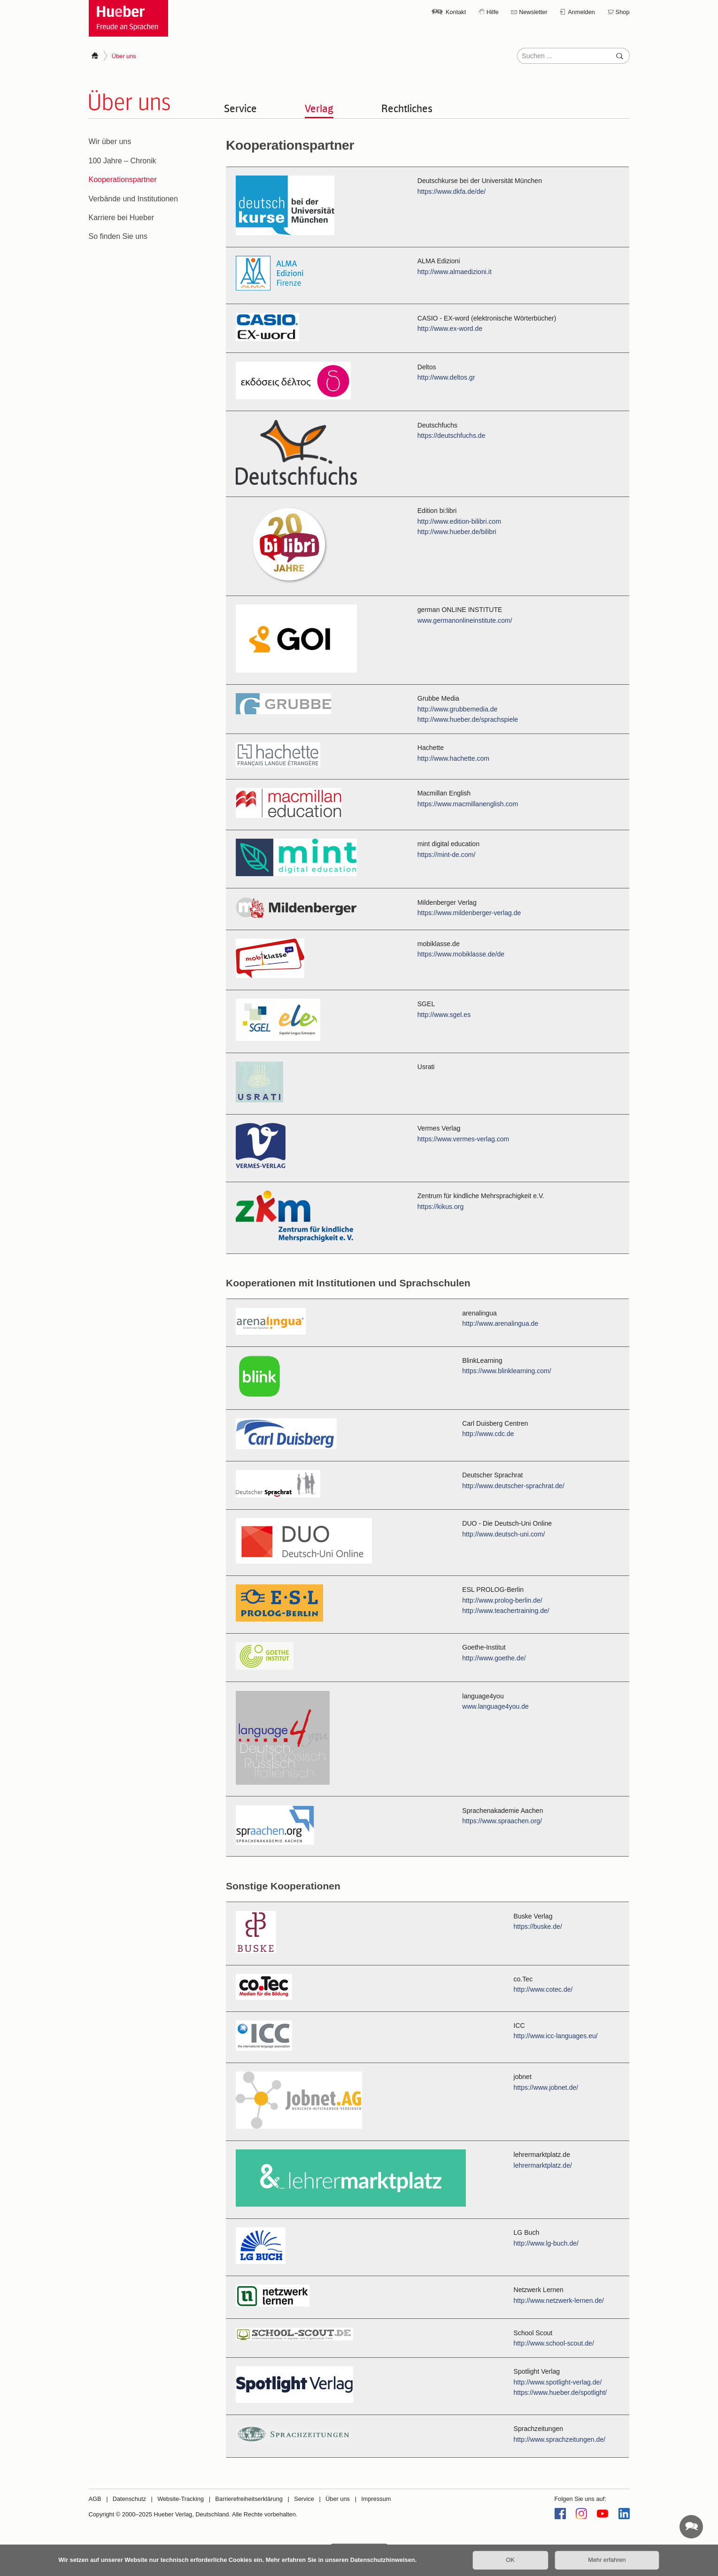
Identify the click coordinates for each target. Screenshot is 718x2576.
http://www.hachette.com (453, 758)
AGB (95, 2498)
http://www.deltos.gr (446, 377)
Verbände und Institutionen (133, 199)
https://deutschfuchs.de (451, 436)
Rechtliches (406, 108)
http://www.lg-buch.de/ (546, 2243)
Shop (623, 11)
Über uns (337, 2498)
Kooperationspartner (123, 179)
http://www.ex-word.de (450, 328)
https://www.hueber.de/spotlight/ (560, 2393)
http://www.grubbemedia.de (457, 709)
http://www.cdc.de (488, 1434)
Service (240, 108)
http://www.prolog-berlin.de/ (503, 1601)
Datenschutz (129, 2498)
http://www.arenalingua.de (501, 1324)
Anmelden (581, 11)
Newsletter (533, 11)
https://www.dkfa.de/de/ (451, 191)
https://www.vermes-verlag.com (463, 1139)
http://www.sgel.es (444, 1014)
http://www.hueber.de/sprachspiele (467, 719)
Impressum (376, 2498)
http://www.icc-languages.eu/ (556, 2036)
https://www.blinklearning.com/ (507, 1371)
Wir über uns (110, 141)
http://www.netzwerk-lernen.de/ (559, 2300)
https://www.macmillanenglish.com (467, 804)
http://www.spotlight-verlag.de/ (558, 2382)
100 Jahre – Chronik (122, 161)
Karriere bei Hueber (121, 218)
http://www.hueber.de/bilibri (456, 532)
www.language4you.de (496, 1707)
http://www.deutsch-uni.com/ (504, 1534)
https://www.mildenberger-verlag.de (469, 913)
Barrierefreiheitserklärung (249, 2498)
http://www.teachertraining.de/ (506, 1611)
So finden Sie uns (118, 236)
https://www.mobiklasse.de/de (460, 954)
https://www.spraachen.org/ (502, 1821)
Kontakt (456, 11)
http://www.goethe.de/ (494, 1658)
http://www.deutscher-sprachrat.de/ (514, 1486)
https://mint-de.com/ (446, 854)
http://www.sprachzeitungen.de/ (560, 2439)
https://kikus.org (440, 1206)
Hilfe (492, 11)
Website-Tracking (180, 2498)
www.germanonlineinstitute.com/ (464, 620)
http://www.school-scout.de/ (554, 2343)
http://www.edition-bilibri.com (459, 521)
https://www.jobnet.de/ (546, 2087)
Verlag (319, 108)
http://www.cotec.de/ (543, 1990)
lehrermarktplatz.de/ (543, 2165)
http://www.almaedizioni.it (454, 271)
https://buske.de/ (538, 1927)
